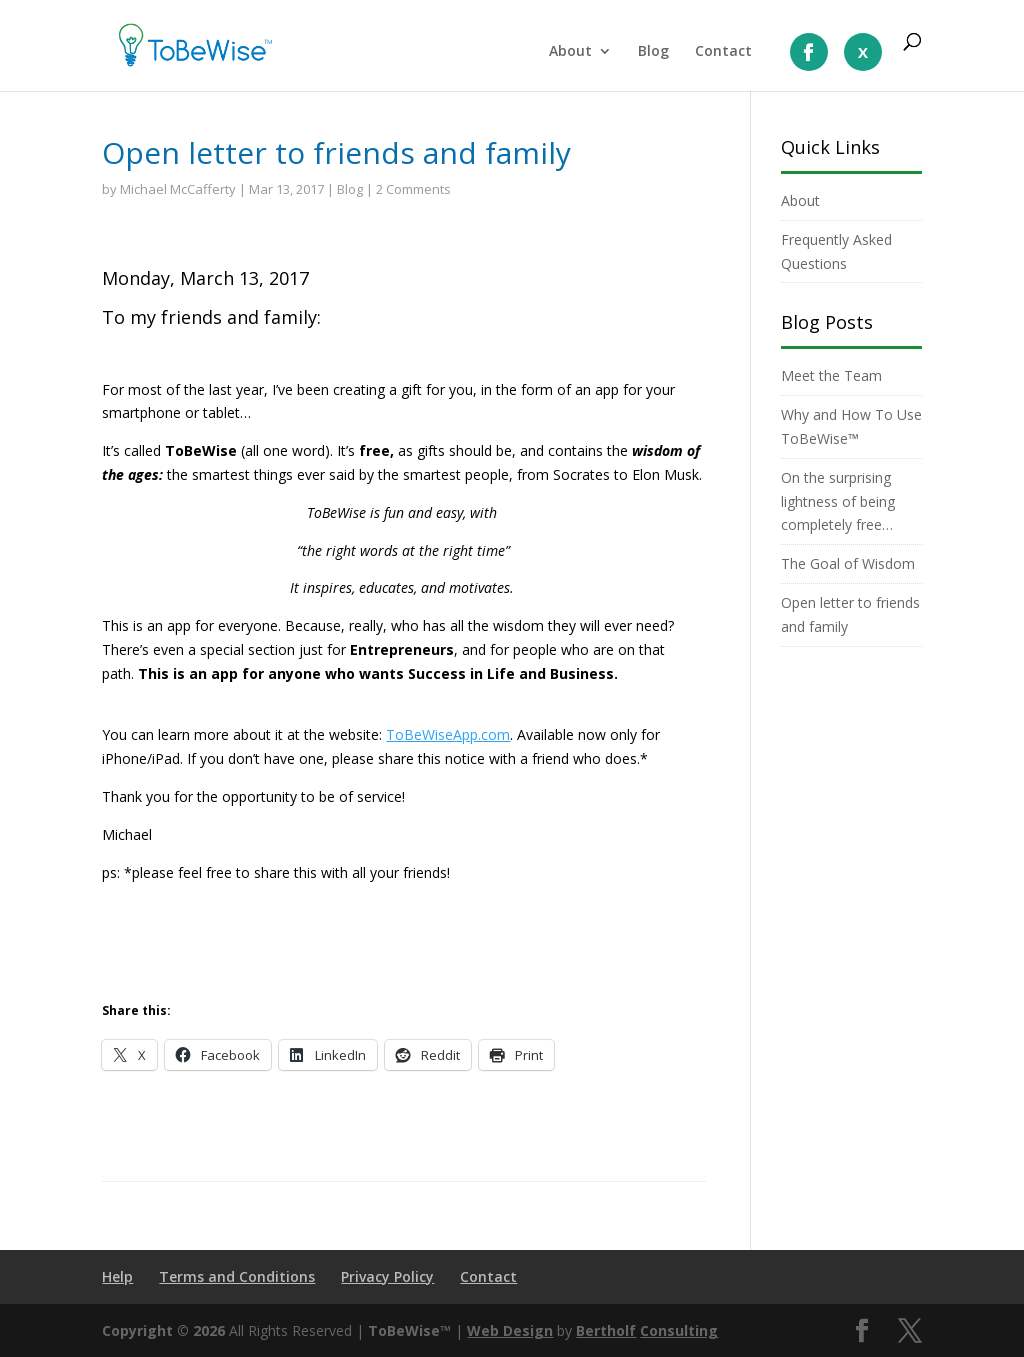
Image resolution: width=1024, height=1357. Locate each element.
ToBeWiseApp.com (448, 734)
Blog (653, 52)
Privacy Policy (387, 1276)
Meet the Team (831, 375)
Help (117, 1276)
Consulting (679, 1330)
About (570, 52)
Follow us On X (863, 52)
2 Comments (413, 189)
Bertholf (606, 1330)
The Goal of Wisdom (848, 563)
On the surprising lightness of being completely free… (838, 501)
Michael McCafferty (178, 189)
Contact (723, 52)
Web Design (510, 1330)
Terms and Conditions (237, 1276)
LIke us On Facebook (809, 52)
